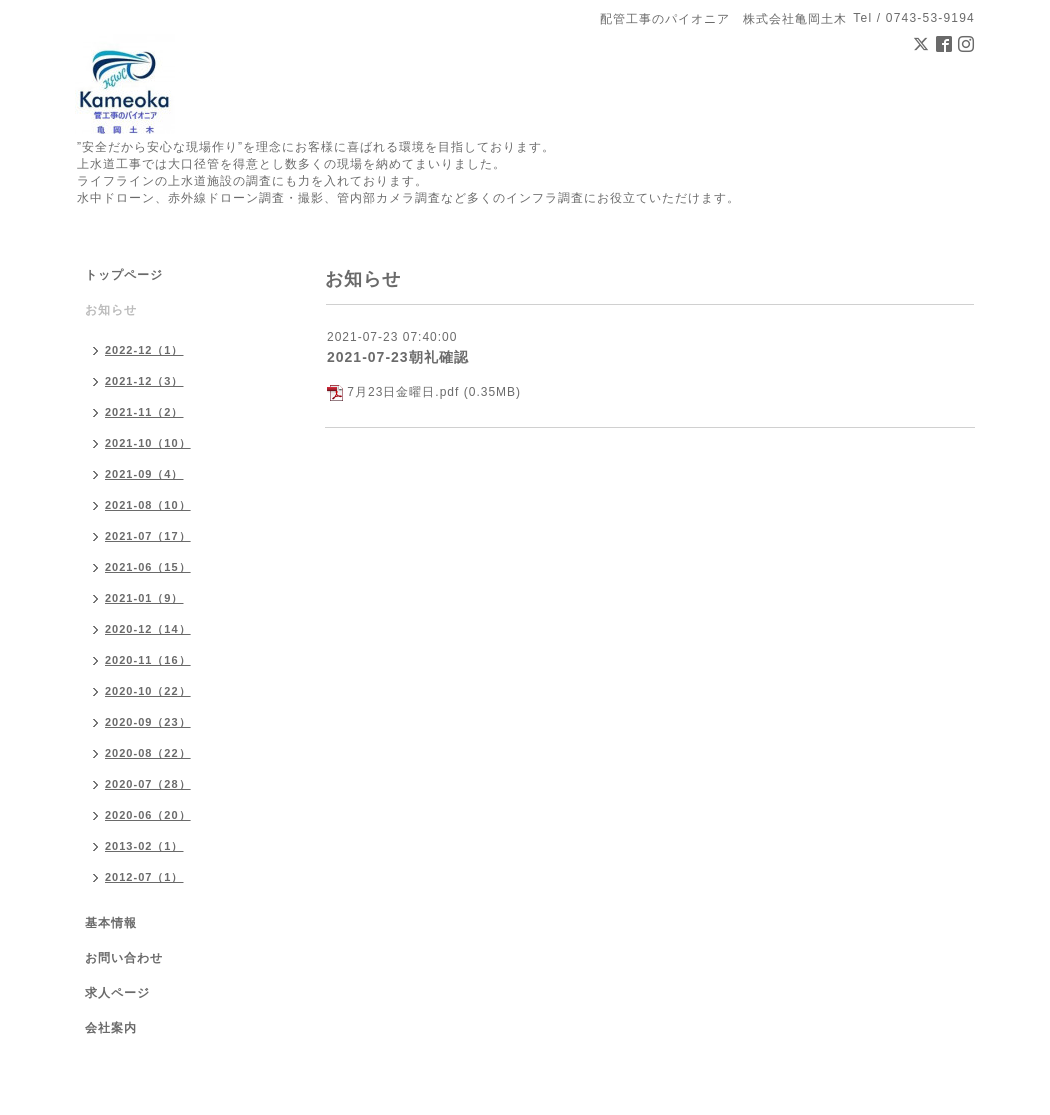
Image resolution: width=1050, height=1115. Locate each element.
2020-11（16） (148, 660)
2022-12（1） (144, 350)
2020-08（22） (148, 753)
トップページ (124, 275)
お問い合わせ (124, 958)
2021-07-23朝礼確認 (398, 357)
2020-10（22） (148, 691)
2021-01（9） (144, 598)
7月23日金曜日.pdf (403, 392)
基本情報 (111, 923)
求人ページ (117, 993)
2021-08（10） (148, 505)
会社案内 (111, 1028)
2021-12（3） (144, 381)
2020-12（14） (148, 629)
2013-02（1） (144, 846)
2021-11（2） (144, 412)
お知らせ (111, 310)
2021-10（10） (148, 443)
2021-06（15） (148, 567)
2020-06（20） (148, 815)
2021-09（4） (144, 474)
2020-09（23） (148, 722)
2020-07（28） (148, 784)
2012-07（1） (144, 877)
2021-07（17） (148, 536)
